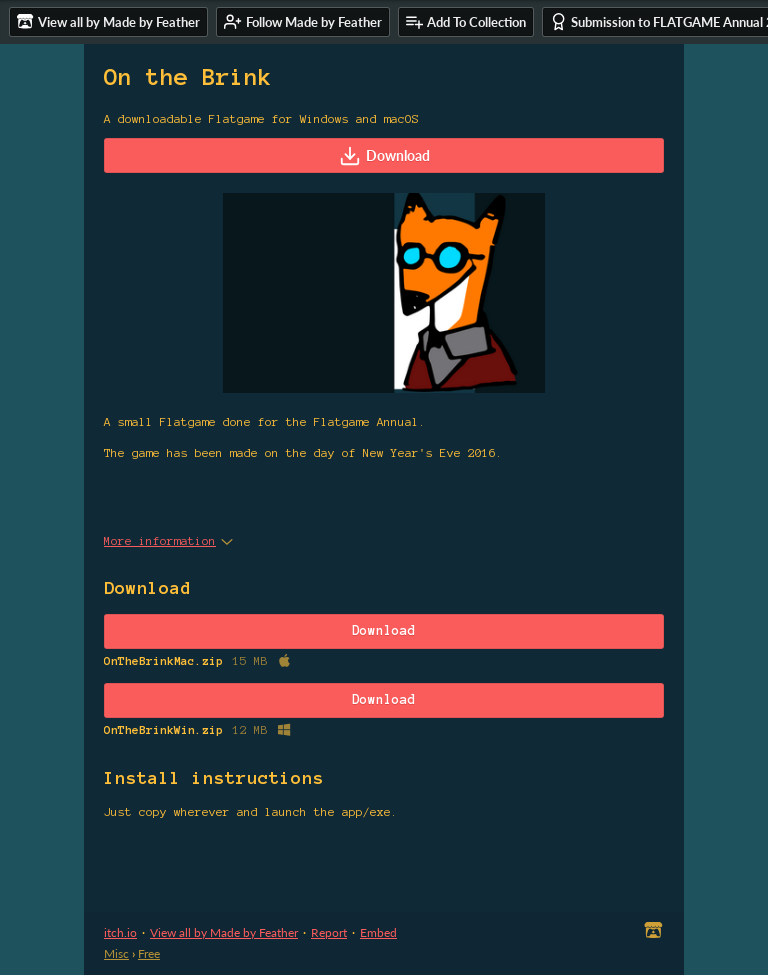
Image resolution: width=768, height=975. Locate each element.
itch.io (120, 932)
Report (329, 932)
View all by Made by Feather (224, 932)
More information (168, 540)
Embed (378, 932)
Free (149, 953)
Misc (116, 953)
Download (384, 156)
